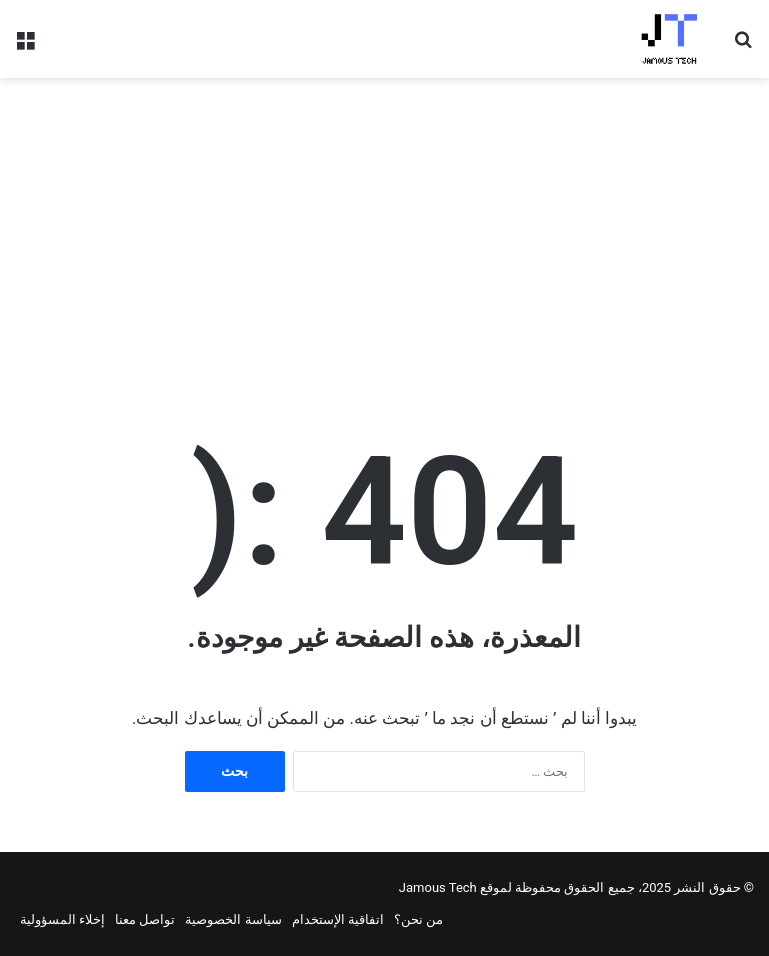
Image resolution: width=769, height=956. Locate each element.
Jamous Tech (438, 887)
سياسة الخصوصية (233, 919)
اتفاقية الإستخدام (338, 919)
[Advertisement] (384, 238)
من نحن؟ (418, 919)
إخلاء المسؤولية (62, 919)
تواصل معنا (145, 919)
